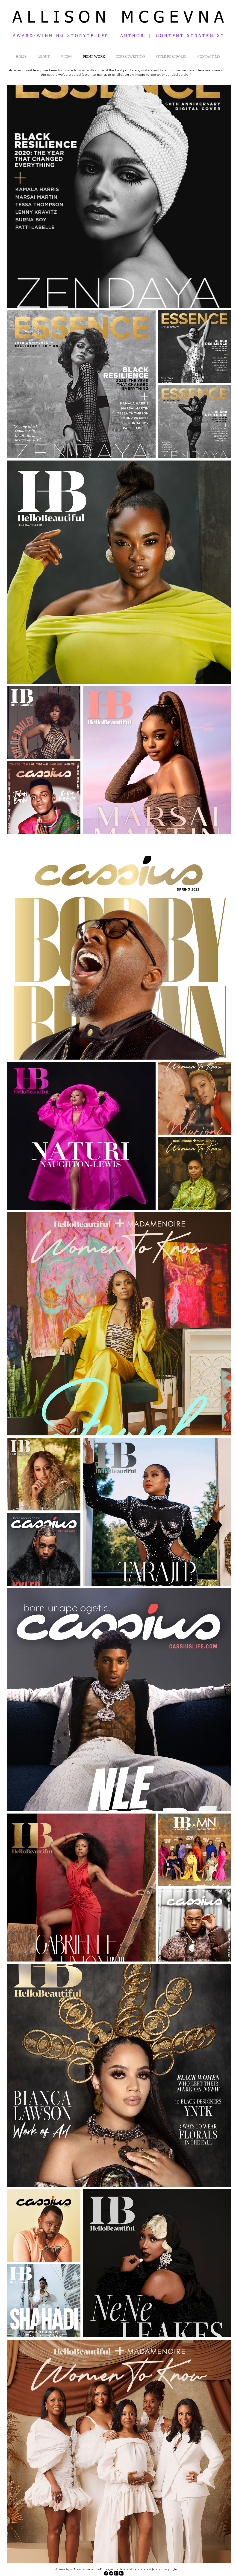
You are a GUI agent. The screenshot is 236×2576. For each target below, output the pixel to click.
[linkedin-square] (121, 2573)
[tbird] (111, 2573)
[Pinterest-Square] (116, 2573)
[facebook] (106, 2573)
